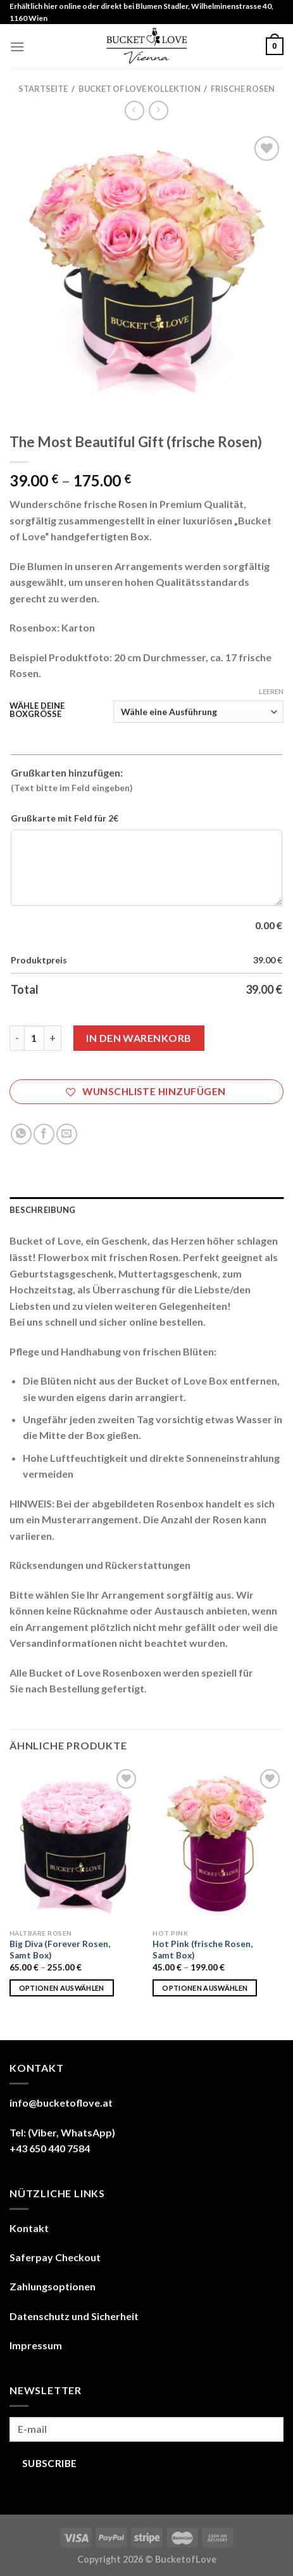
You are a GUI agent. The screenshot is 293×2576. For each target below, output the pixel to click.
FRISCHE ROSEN (243, 89)
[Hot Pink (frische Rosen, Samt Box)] (218, 1844)
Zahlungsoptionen (52, 2286)
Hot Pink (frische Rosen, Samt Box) (202, 1949)
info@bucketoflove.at (61, 2103)
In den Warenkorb (139, 1038)
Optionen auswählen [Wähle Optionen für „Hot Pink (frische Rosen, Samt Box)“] (204, 1988)
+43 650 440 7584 (49, 2148)
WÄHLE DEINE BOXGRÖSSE (37, 710)
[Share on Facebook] (44, 1134)
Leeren (271, 691)
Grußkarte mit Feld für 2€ (64, 818)
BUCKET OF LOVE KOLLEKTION (139, 89)
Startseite (43, 89)
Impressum (35, 2345)
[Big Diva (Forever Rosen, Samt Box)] (74, 1844)
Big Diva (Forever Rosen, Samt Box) (59, 1949)
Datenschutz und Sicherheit (74, 2316)
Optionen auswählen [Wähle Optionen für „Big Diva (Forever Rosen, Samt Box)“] (61, 1988)
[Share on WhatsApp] (21, 1134)
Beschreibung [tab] (42, 1210)
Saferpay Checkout (55, 2257)
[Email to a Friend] (66, 1134)
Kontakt (29, 2228)
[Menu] (17, 46)
